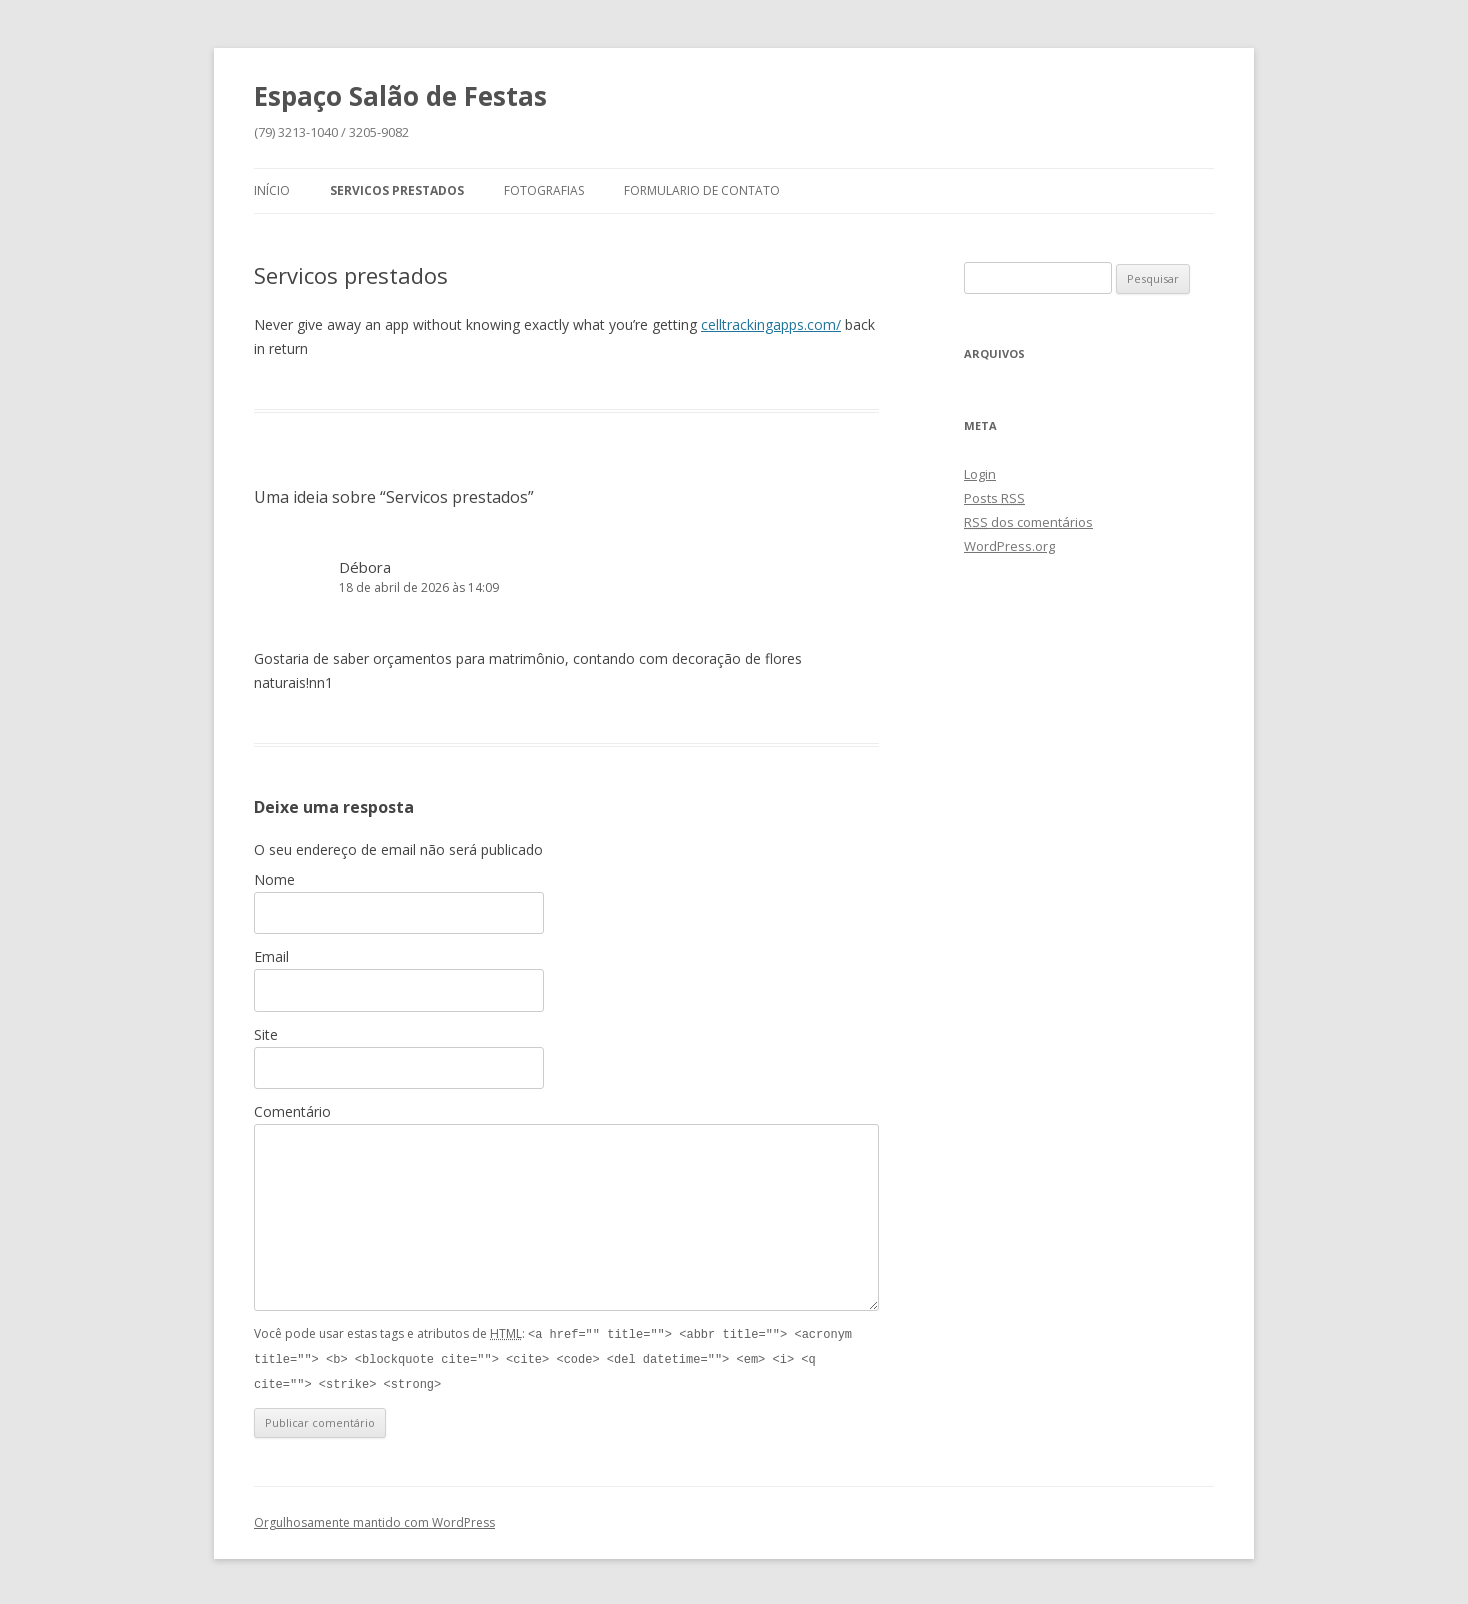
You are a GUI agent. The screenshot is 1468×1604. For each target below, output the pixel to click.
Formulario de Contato (702, 190)
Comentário (292, 1111)
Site (266, 1034)
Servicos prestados (397, 190)
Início (272, 190)
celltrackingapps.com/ (771, 324)
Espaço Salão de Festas (400, 96)
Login (980, 474)
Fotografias (544, 190)
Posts (994, 498)
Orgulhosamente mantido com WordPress (374, 1519)
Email (271, 956)
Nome (274, 879)
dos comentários (1028, 522)
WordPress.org (1009, 546)
